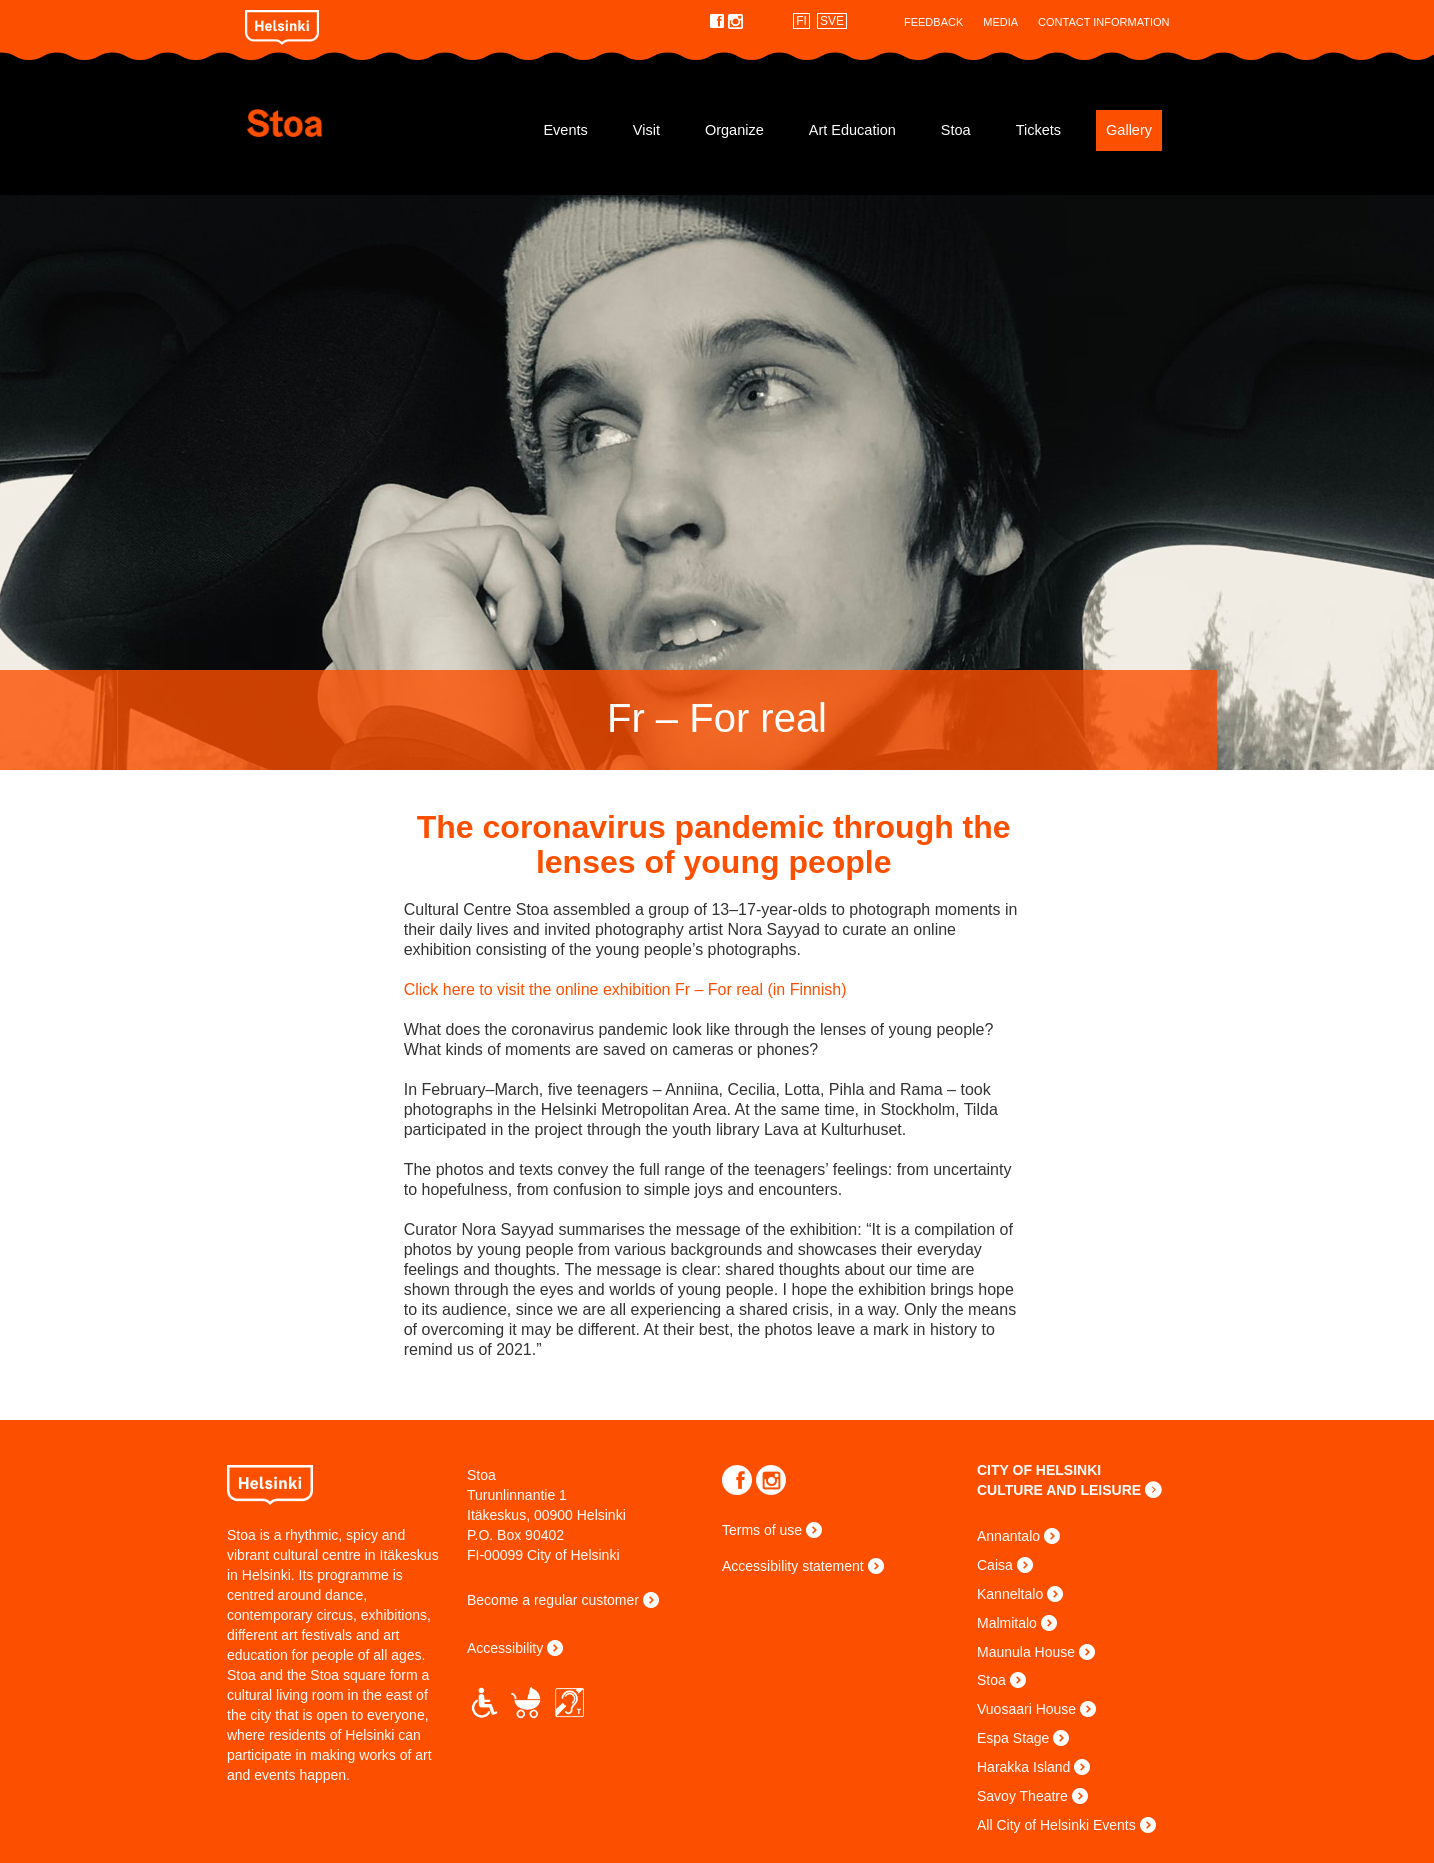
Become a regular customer (553, 1600)
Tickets (1038, 130)
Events (565, 130)
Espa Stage (1013, 1738)
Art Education (852, 130)
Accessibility (505, 1648)
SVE (832, 21)
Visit (646, 130)
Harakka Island (1023, 1767)
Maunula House (1026, 1652)
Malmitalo (1007, 1623)
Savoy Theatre (1022, 1796)
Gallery (1129, 130)
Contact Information (1103, 22)
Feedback (933, 22)
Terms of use (762, 1530)
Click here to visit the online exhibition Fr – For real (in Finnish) (630, 989)
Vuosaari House (1026, 1709)
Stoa (364, 123)
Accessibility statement (793, 1566)
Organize (734, 130)
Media (1000, 22)
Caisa (995, 1565)
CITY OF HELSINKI (1039, 1470)
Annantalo (1008, 1536)
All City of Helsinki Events (1056, 1825)
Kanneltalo (1010, 1594)
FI (801, 21)
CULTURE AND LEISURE (1059, 1490)
